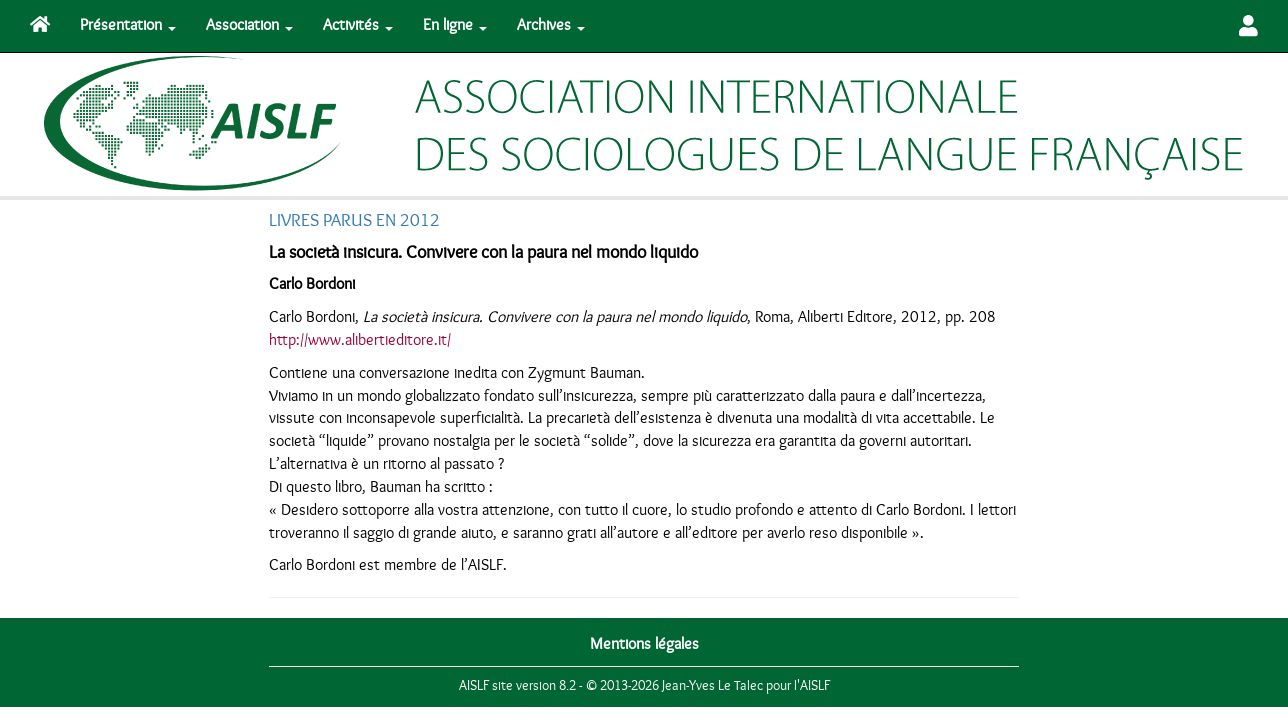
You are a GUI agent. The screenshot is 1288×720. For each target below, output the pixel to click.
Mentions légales (644, 644)
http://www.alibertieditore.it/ (360, 340)
